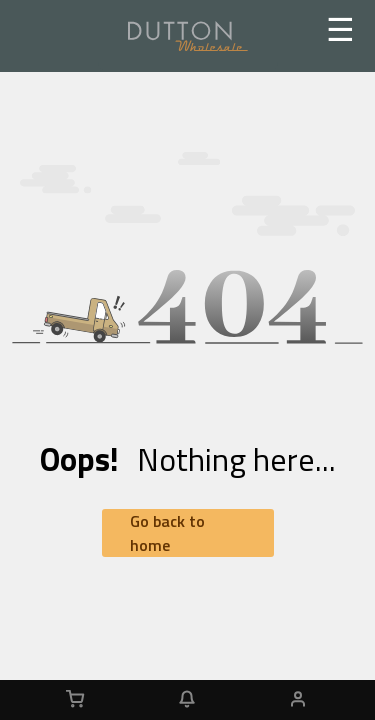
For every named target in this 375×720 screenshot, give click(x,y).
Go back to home (167, 533)
